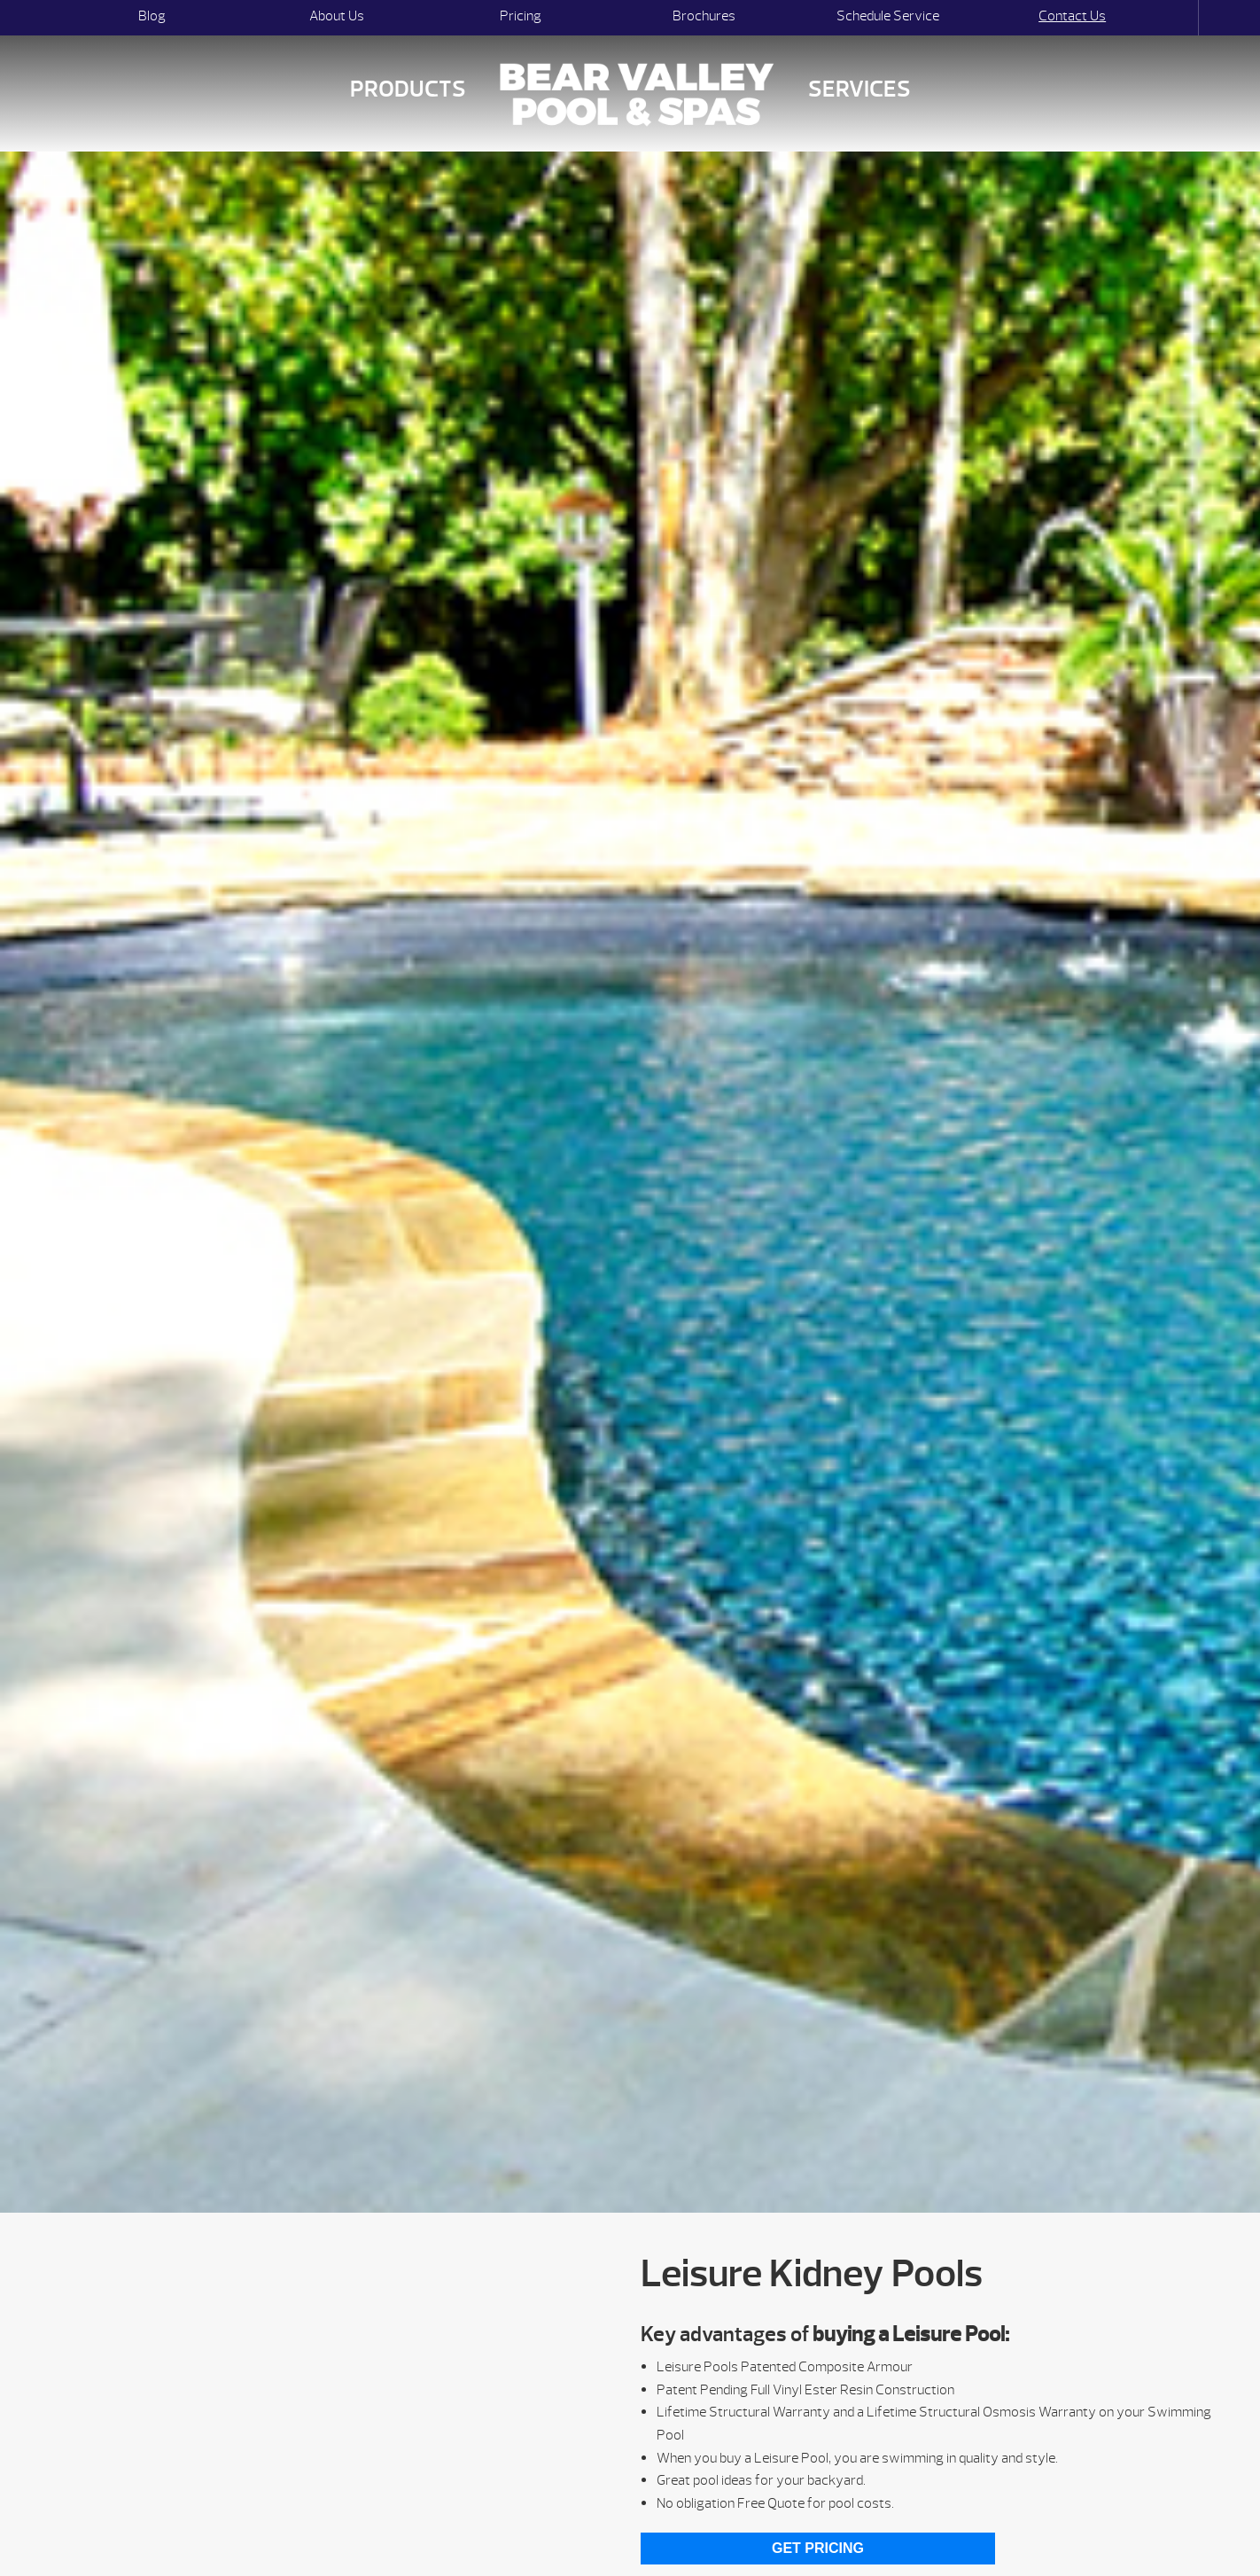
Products (408, 89)
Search (1182, 17)
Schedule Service (887, 16)
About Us (336, 16)
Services (859, 89)
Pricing (520, 16)
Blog (152, 16)
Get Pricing (818, 2548)
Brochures (704, 16)
